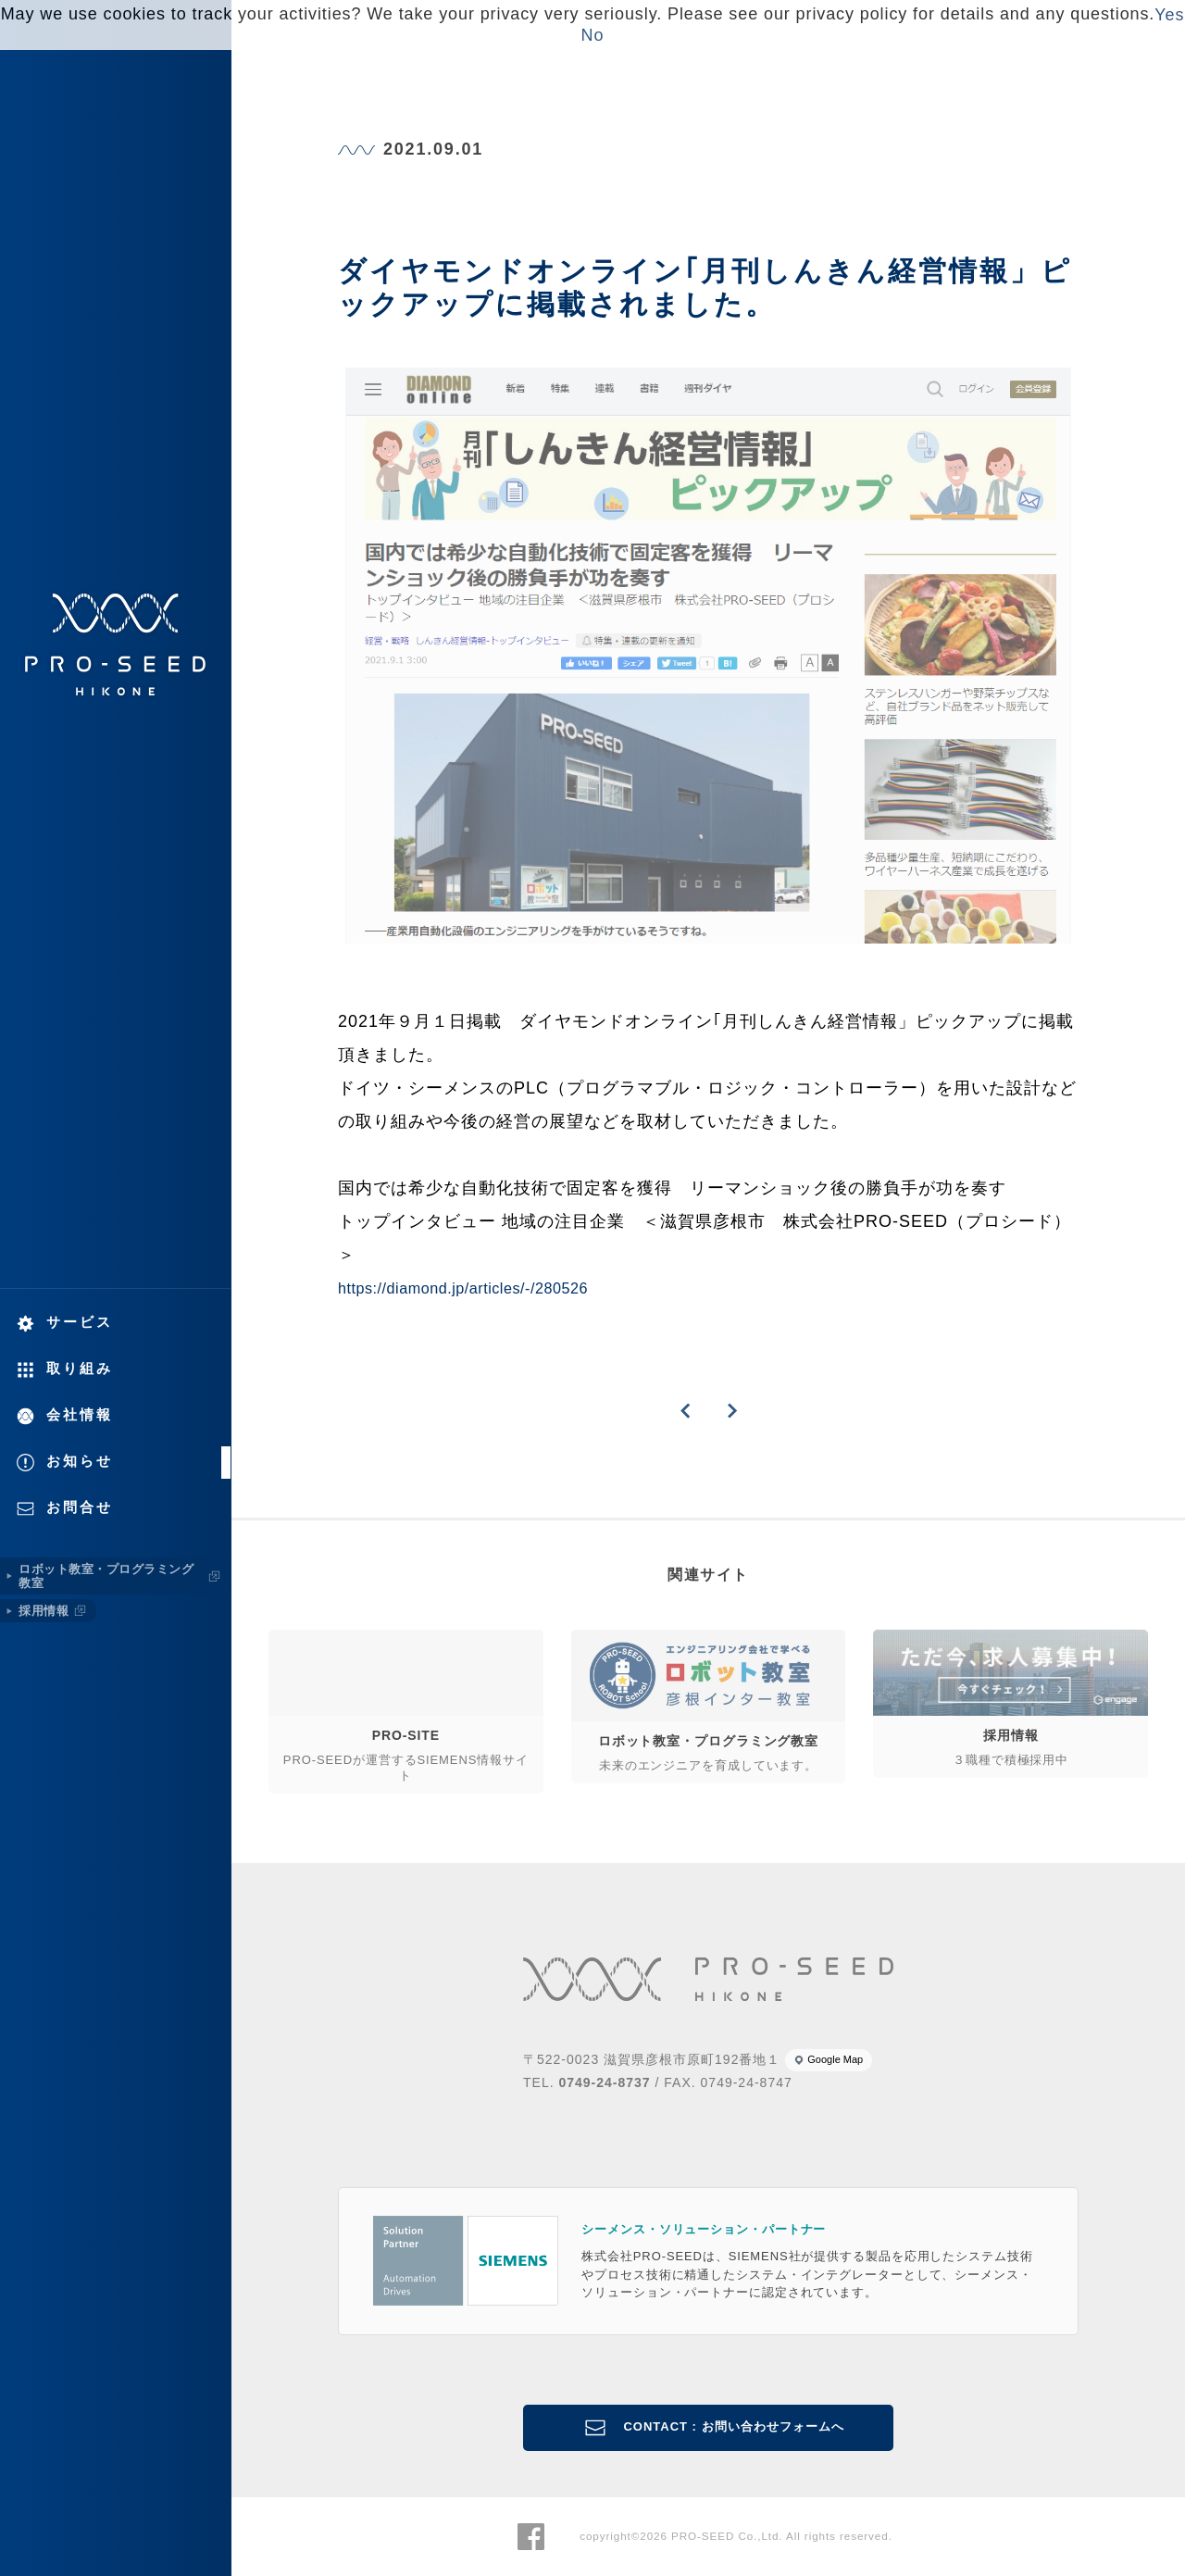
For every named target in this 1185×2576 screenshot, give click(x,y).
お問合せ (79, 1507)
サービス (79, 1322)
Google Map (835, 2059)
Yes (1169, 15)
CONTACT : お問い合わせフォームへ (733, 2426)
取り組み (79, 1368)
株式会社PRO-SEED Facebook (531, 2536)
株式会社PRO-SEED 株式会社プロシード (116, 644)
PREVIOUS (685, 1411)
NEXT (731, 1411)
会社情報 (79, 1414)
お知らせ (79, 1461)
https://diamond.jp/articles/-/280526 (463, 1288)
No (593, 35)
